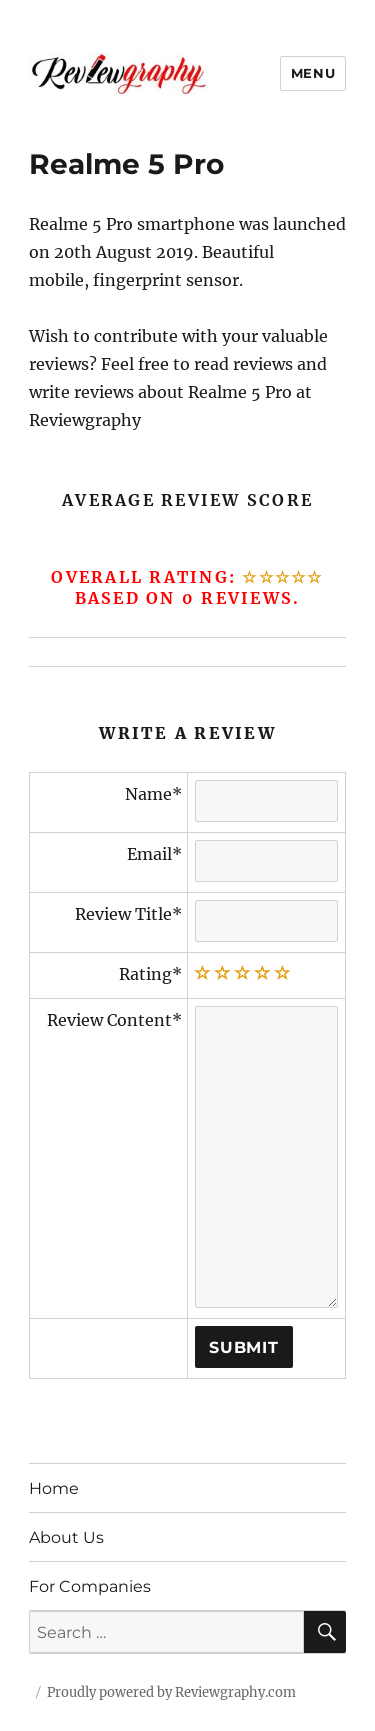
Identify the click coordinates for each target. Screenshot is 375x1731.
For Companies (90, 1586)
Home (54, 1488)
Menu (313, 73)
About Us (66, 1537)
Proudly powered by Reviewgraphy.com (171, 1692)
